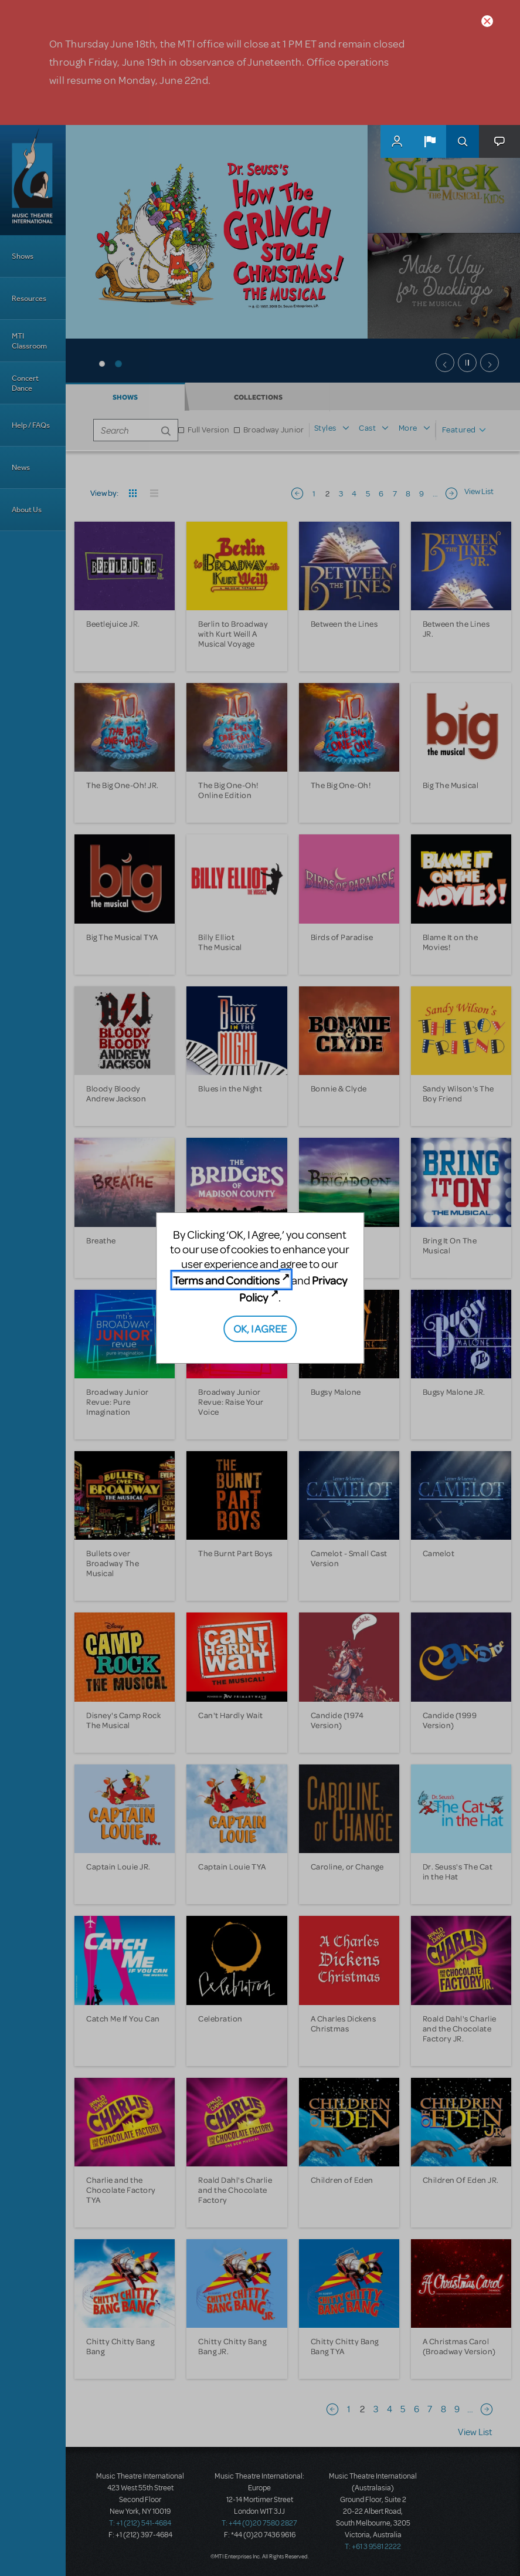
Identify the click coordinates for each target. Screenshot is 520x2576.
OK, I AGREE (260, 1328)
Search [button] (462, 141)
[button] (429, 141)
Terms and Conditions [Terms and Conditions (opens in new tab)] (226, 1280)
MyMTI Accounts (396, 141)
